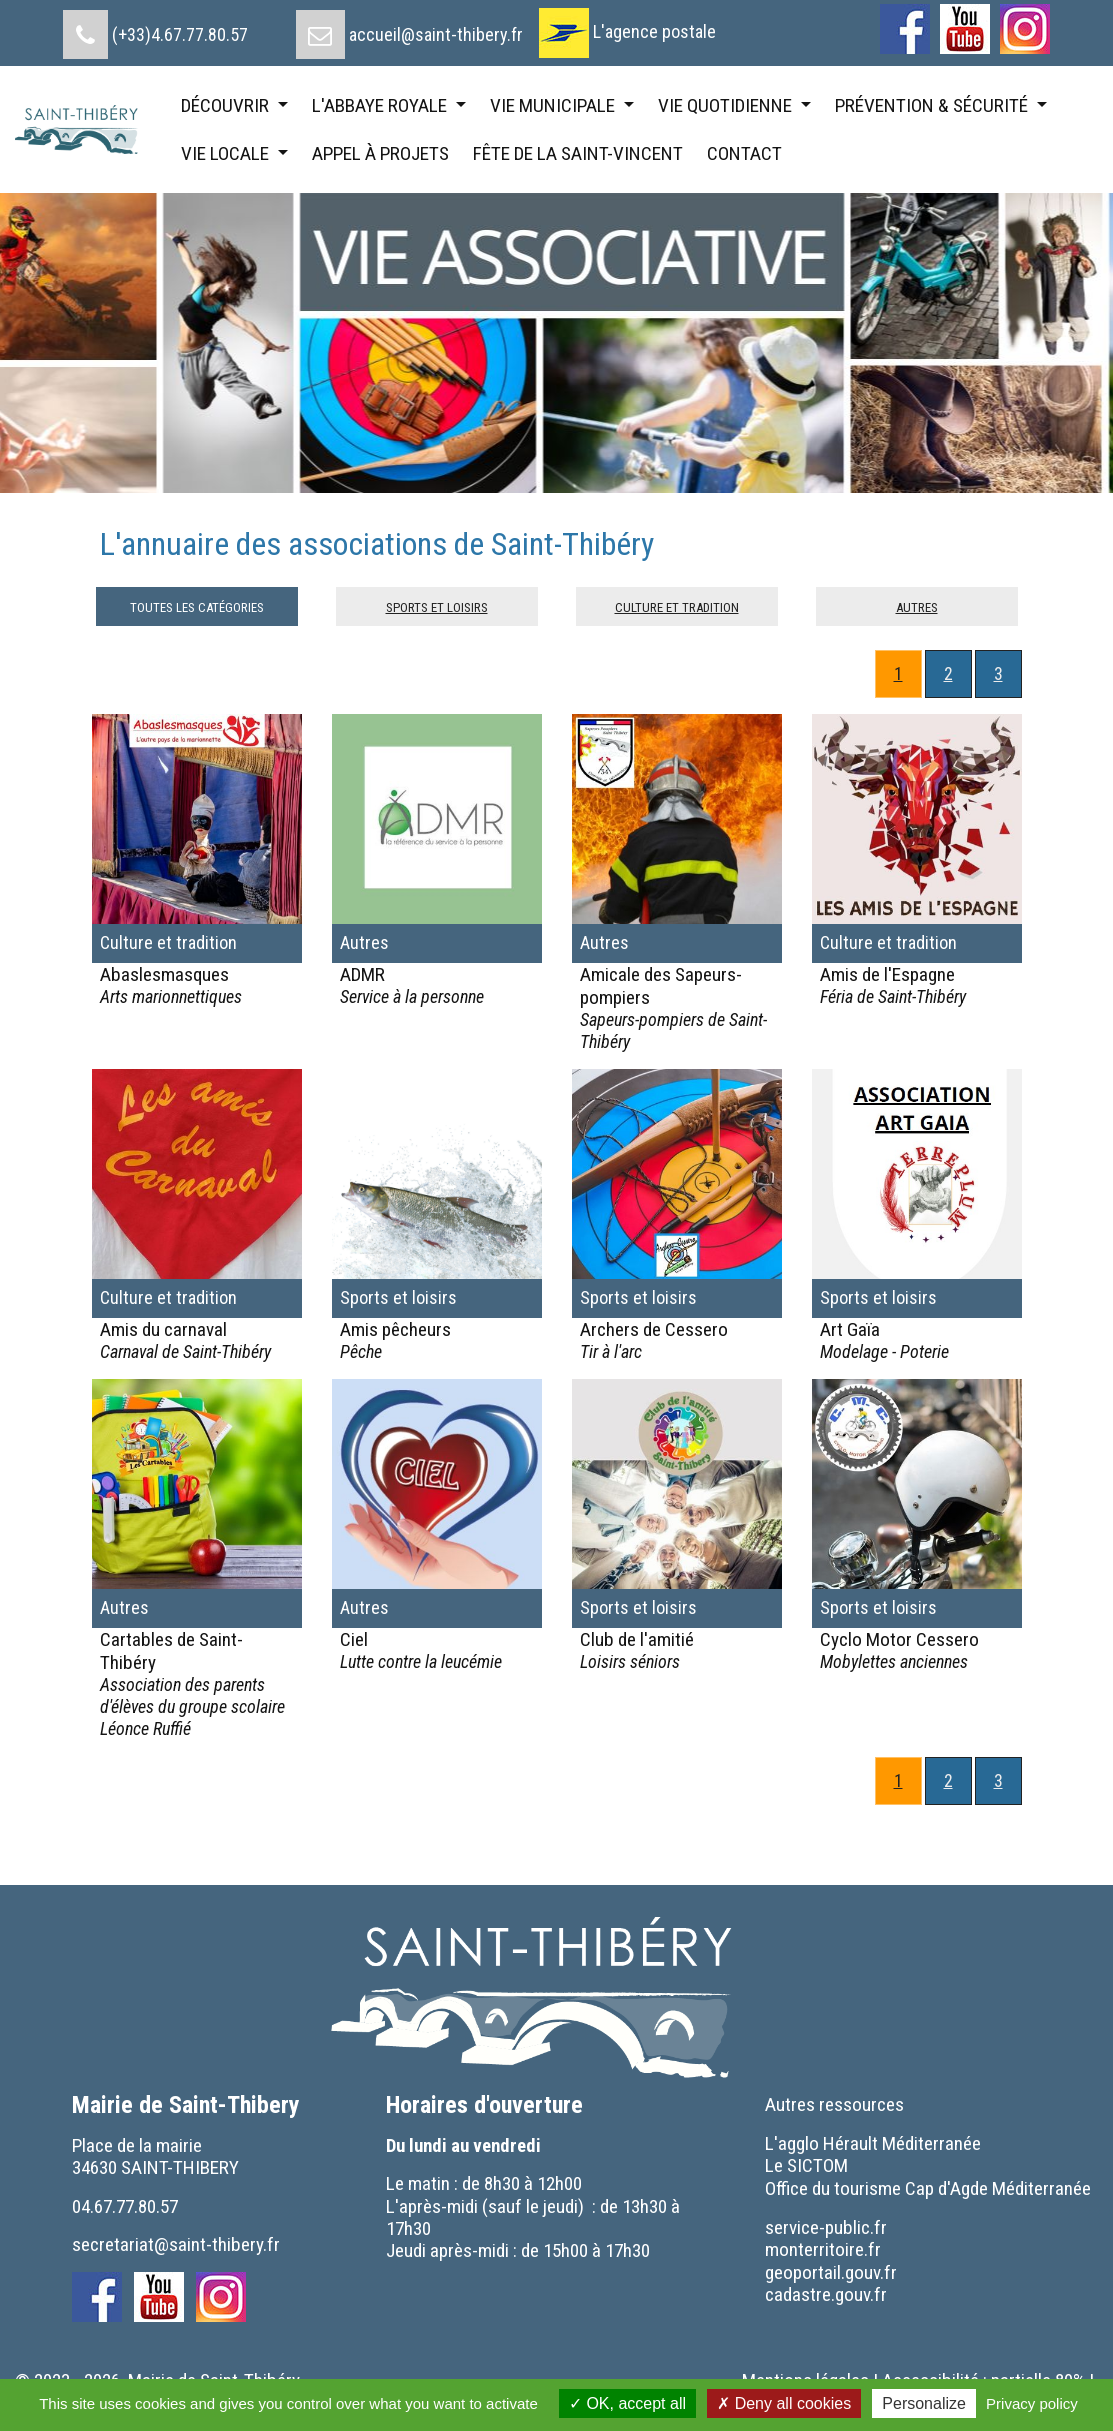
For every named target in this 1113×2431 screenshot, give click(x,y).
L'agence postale (654, 31)
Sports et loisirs (437, 605)
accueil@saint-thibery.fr (436, 34)
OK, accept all (627, 2403)
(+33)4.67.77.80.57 (180, 34)
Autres (917, 605)
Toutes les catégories (197, 605)
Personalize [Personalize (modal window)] (924, 2403)
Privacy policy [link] (1032, 2403)
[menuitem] (155, 27)
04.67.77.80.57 (125, 2206)
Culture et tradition (677, 605)
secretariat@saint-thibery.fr (176, 2244)
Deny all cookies (784, 2403)
